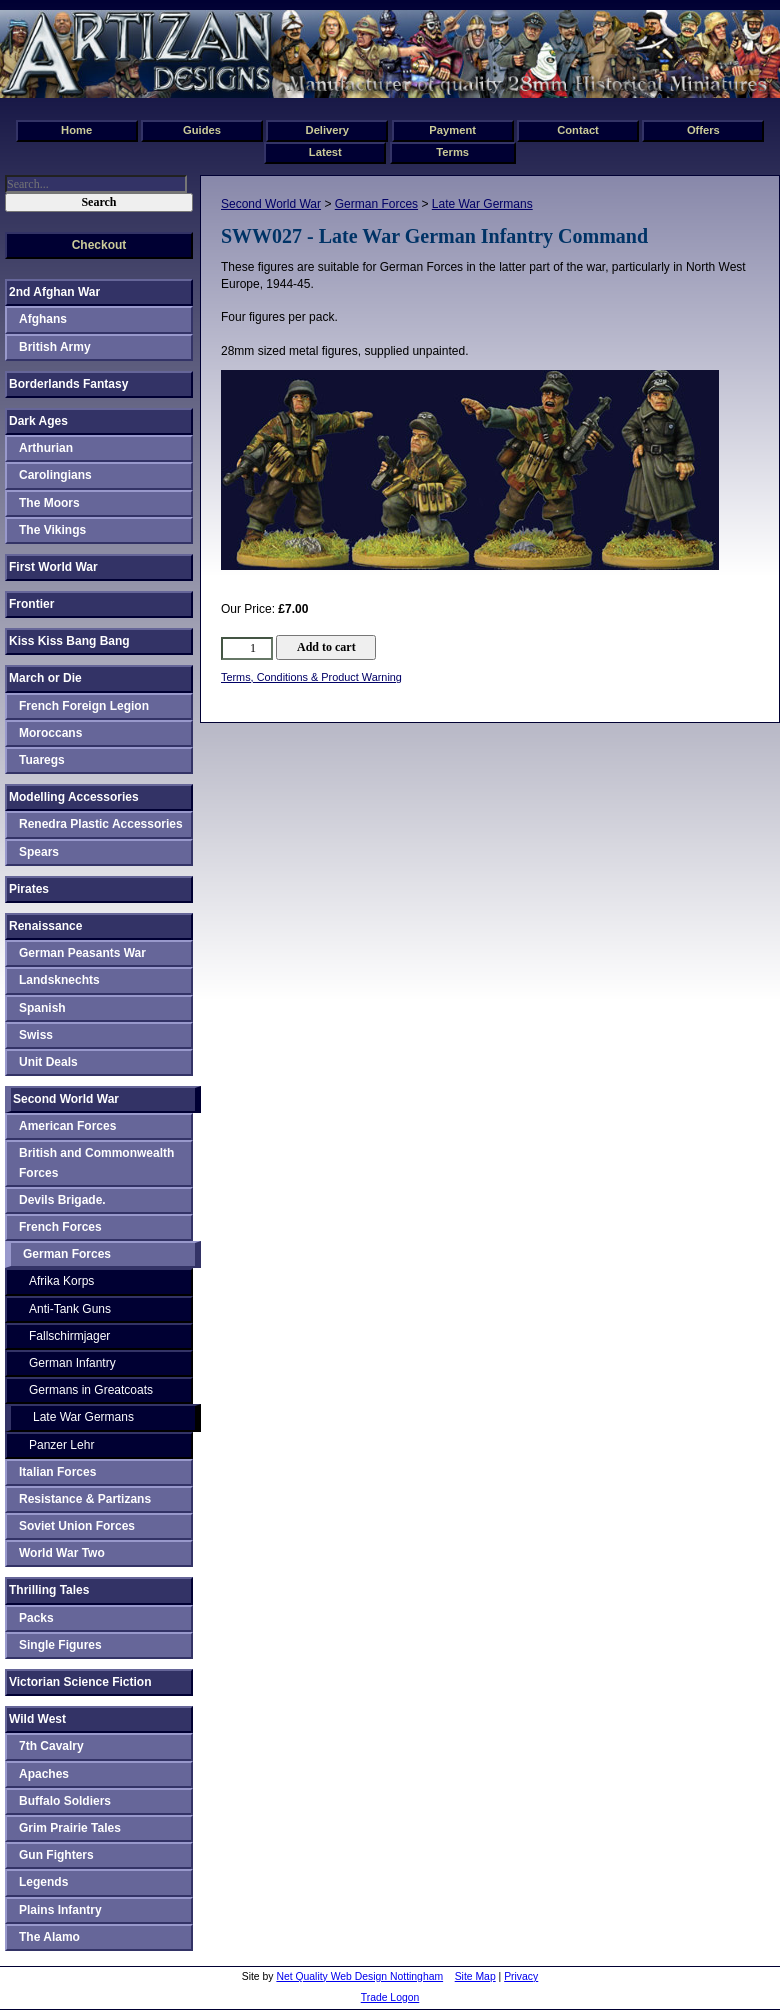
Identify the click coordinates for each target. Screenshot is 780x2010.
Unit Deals (48, 1062)
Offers (703, 130)
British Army (55, 347)
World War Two (62, 1553)
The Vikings (52, 530)
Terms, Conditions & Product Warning (311, 677)
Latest (325, 152)
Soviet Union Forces (77, 1526)
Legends (43, 1882)
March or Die (45, 678)
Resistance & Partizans (85, 1499)
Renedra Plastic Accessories (101, 824)
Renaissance (45, 926)
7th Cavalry (51, 1746)
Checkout (99, 245)
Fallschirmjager (69, 1336)
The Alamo (49, 1937)
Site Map (475, 1976)
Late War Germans (482, 204)
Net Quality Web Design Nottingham (359, 1976)
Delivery (328, 130)
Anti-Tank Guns (70, 1309)
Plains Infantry (60, 1910)
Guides (202, 130)
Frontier (31, 604)
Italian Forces (57, 1472)
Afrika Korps (61, 1281)
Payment (452, 130)
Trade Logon (390, 1997)
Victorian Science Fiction (80, 1682)
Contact (578, 130)
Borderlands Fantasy (68, 384)
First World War (53, 567)
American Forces (67, 1126)
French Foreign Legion (84, 706)
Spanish (42, 1008)
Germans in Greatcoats (91, 1390)
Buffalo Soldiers (65, 1801)
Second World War (271, 204)
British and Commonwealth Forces (96, 1162)
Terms (452, 152)
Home (76, 130)
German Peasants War (82, 953)
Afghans (43, 319)
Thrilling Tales (49, 1590)
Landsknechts (59, 980)
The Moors (49, 503)
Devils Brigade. (62, 1200)
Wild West (37, 1719)
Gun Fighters (56, 1855)
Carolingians (55, 475)
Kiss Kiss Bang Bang (69, 641)
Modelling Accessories (74, 797)
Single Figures (60, 1645)
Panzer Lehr (61, 1445)
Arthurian (46, 448)
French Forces (60, 1227)
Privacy (521, 1976)
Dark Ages (38, 421)
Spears (39, 852)
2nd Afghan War (54, 292)
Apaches (44, 1774)
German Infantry (72, 1363)
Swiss (36, 1035)
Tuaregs (42, 760)
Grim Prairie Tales (70, 1828)
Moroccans (50, 733)
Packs (36, 1618)
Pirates (29, 889)
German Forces (376, 204)
